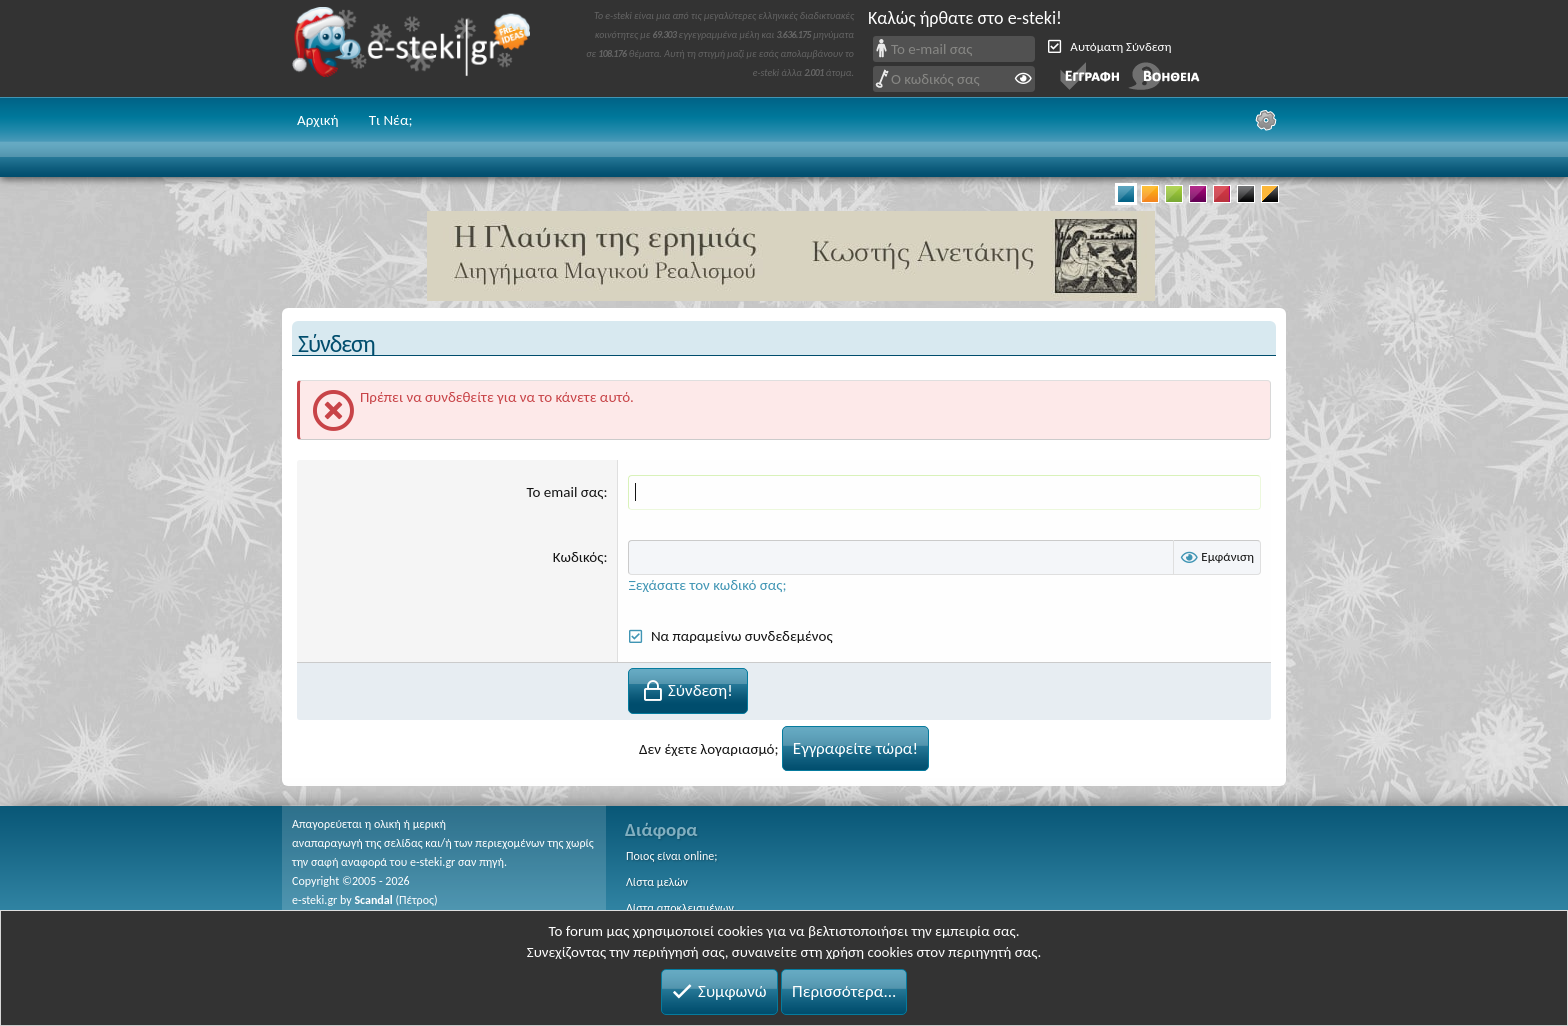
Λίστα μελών (657, 882)
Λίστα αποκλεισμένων (680, 908)
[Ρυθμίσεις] (1266, 120)
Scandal (373, 899)
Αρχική (318, 120)
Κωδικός (578, 557)
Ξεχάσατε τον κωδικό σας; (707, 585)
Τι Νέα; (391, 120)
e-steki (417, 48)
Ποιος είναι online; (671, 856)
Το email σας (565, 492)
